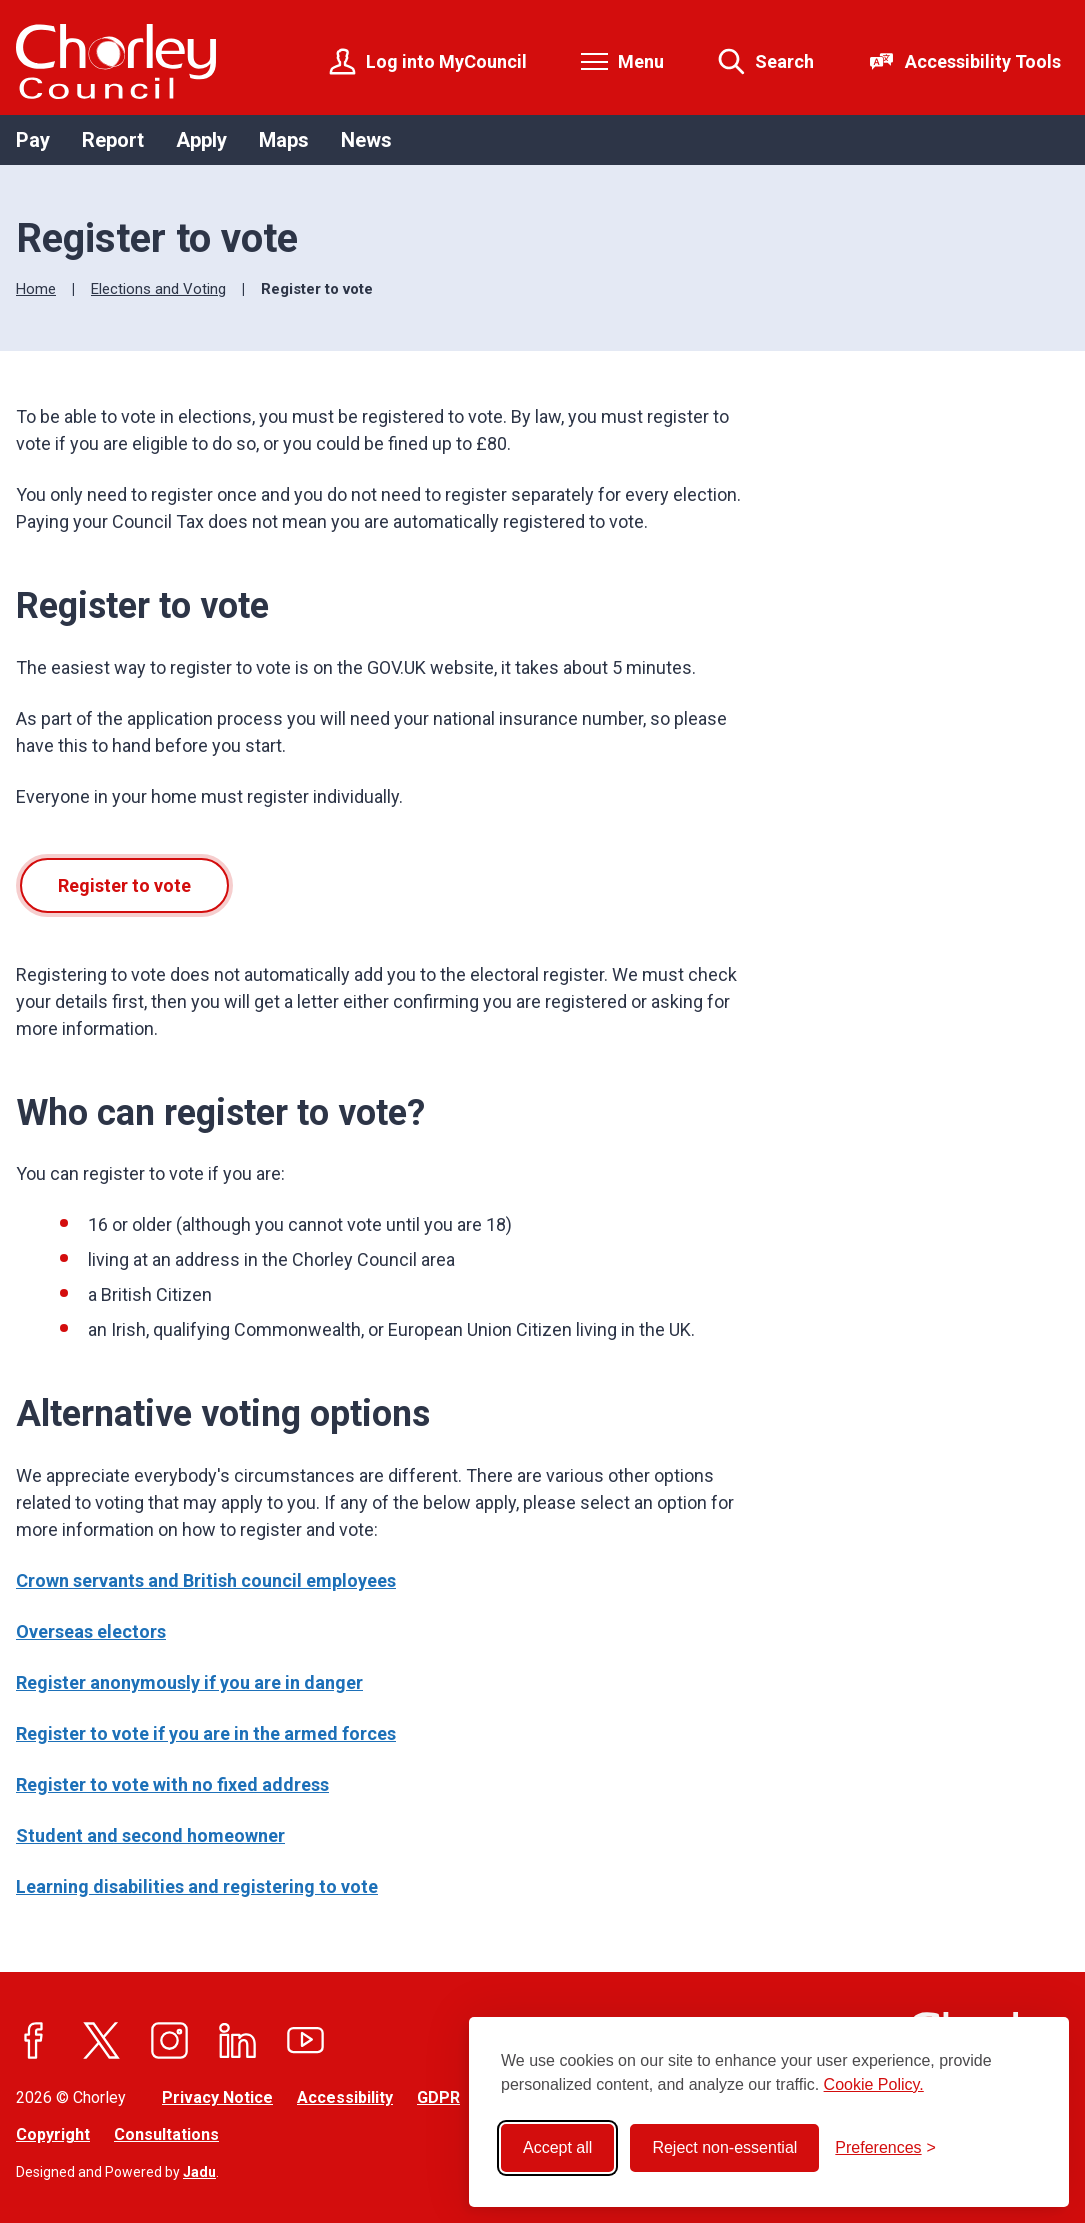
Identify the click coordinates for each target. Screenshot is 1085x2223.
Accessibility (345, 2097)
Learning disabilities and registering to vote (197, 1886)
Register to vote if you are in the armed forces (206, 1733)
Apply (201, 140)
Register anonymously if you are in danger (189, 1682)
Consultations (166, 2134)
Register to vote (124, 885)
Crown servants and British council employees (206, 1580)
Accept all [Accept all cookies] (557, 2147)
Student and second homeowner (150, 1835)
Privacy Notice (217, 2097)
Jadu (199, 2172)
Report (113, 140)
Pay (33, 140)
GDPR (438, 2097)
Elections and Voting (158, 289)
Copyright (53, 2134)
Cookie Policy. (874, 2084)
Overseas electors (91, 1631)
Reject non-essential (724, 2147)
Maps (284, 140)
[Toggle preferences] (885, 2148)
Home (36, 289)
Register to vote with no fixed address (172, 1784)
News (366, 140)
